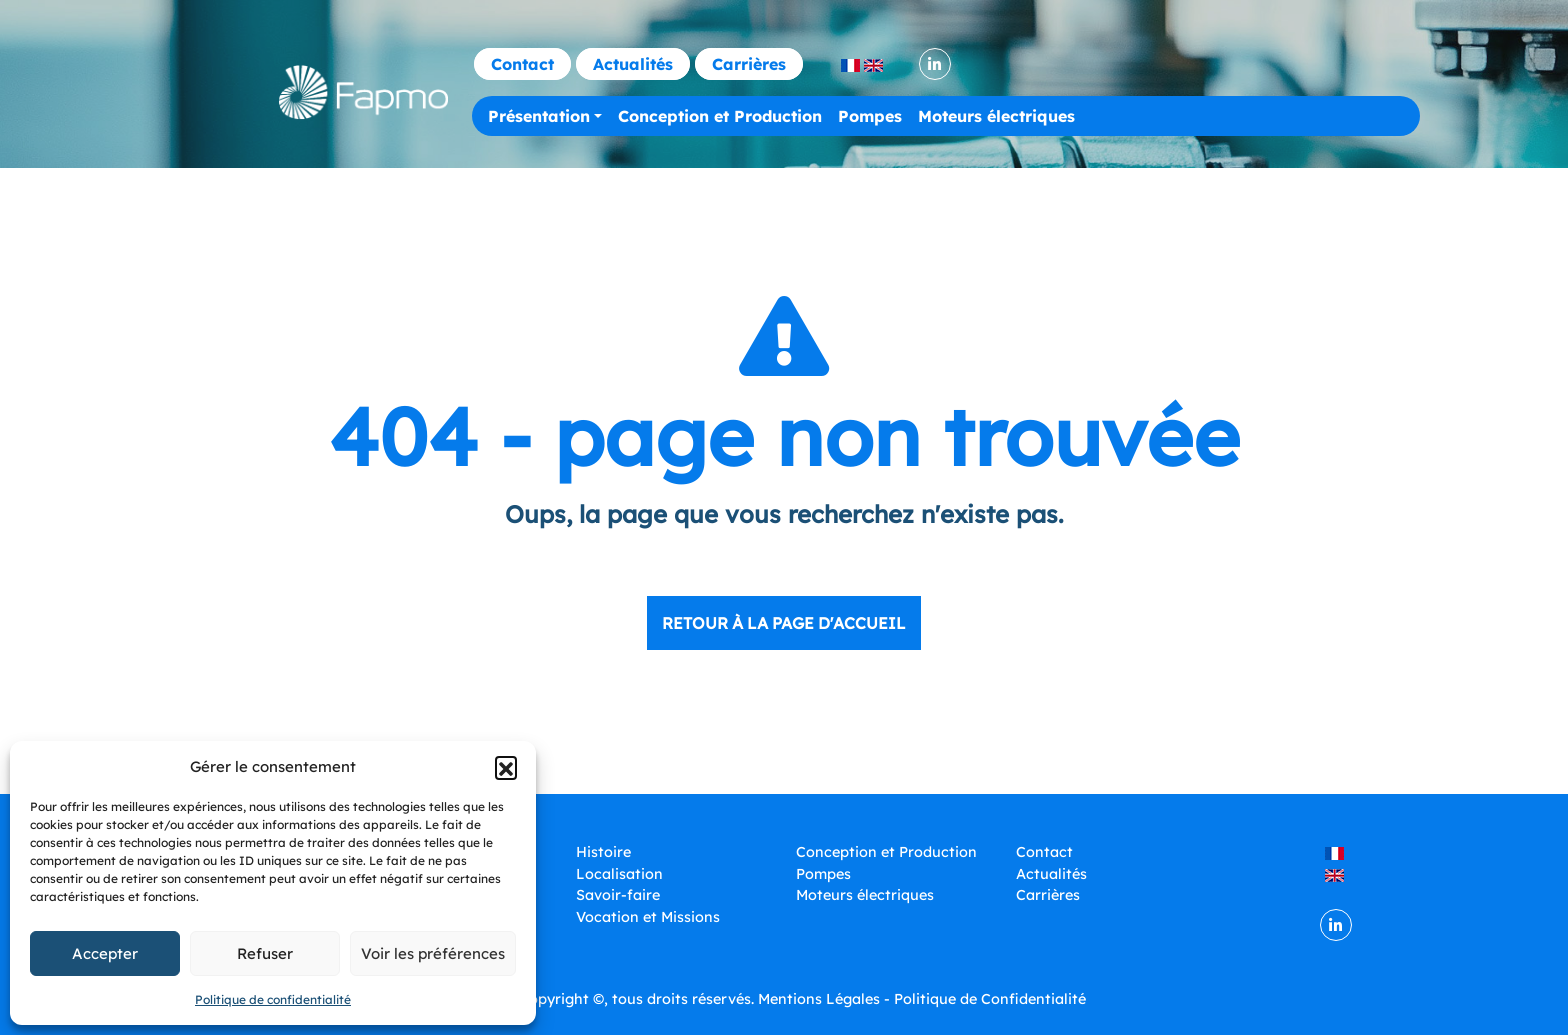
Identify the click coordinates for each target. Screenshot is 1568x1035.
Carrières (749, 64)
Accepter (105, 953)
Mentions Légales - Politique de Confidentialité (922, 999)
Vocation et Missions (648, 917)
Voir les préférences (433, 953)
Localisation (619, 874)
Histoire (603, 852)
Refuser (265, 953)
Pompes (870, 116)
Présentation (539, 116)
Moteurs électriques (996, 116)
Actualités (633, 64)
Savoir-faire (618, 895)
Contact (522, 64)
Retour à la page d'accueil (784, 623)
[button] (506, 767)
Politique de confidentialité (273, 999)
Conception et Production (720, 116)
